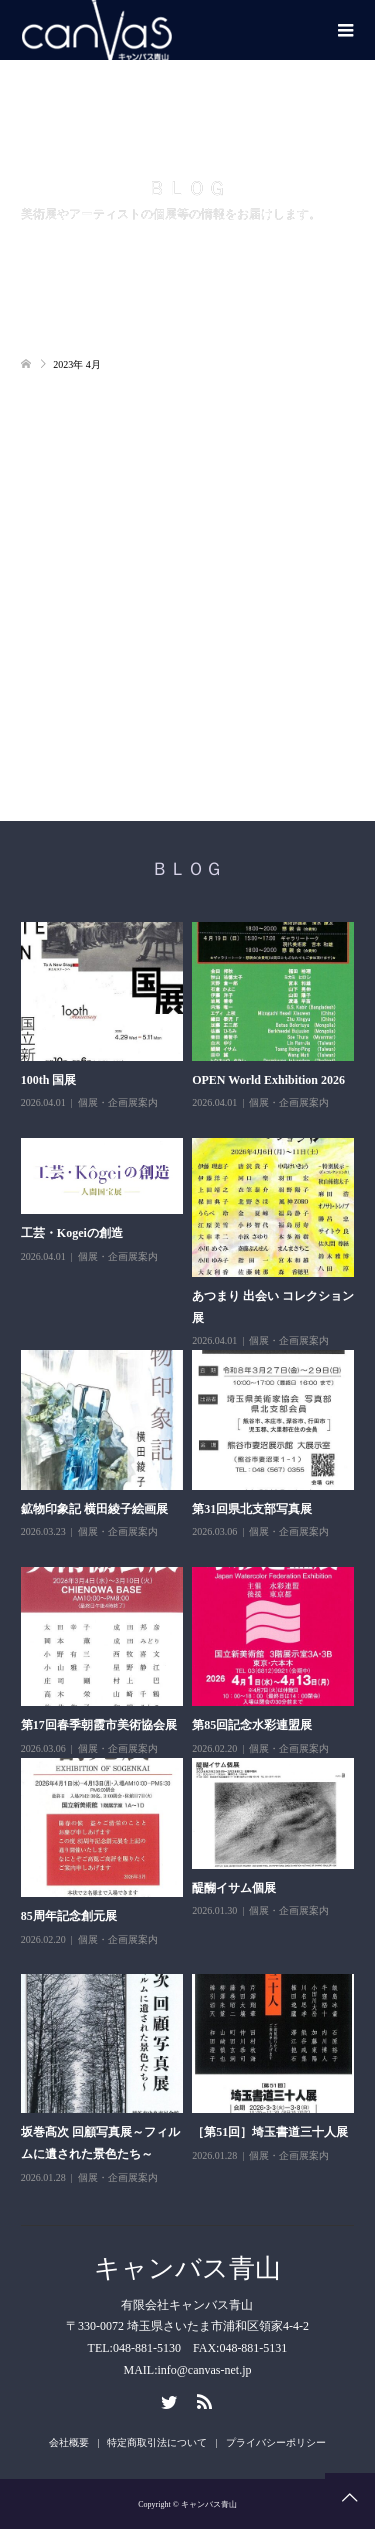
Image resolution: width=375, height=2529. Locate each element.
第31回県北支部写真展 (252, 1509)
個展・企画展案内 (118, 1102)
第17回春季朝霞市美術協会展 (99, 1725)
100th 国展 (49, 1080)
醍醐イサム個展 (234, 1888)
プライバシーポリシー (276, 2442)
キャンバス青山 (187, 2268)
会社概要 (69, 2442)
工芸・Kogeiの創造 (72, 1233)
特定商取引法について (157, 2442)
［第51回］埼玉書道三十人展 (270, 2132)
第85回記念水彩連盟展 (252, 1725)
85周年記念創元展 (69, 1916)
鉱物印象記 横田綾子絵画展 (94, 1509)
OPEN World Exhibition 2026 (268, 1080)
